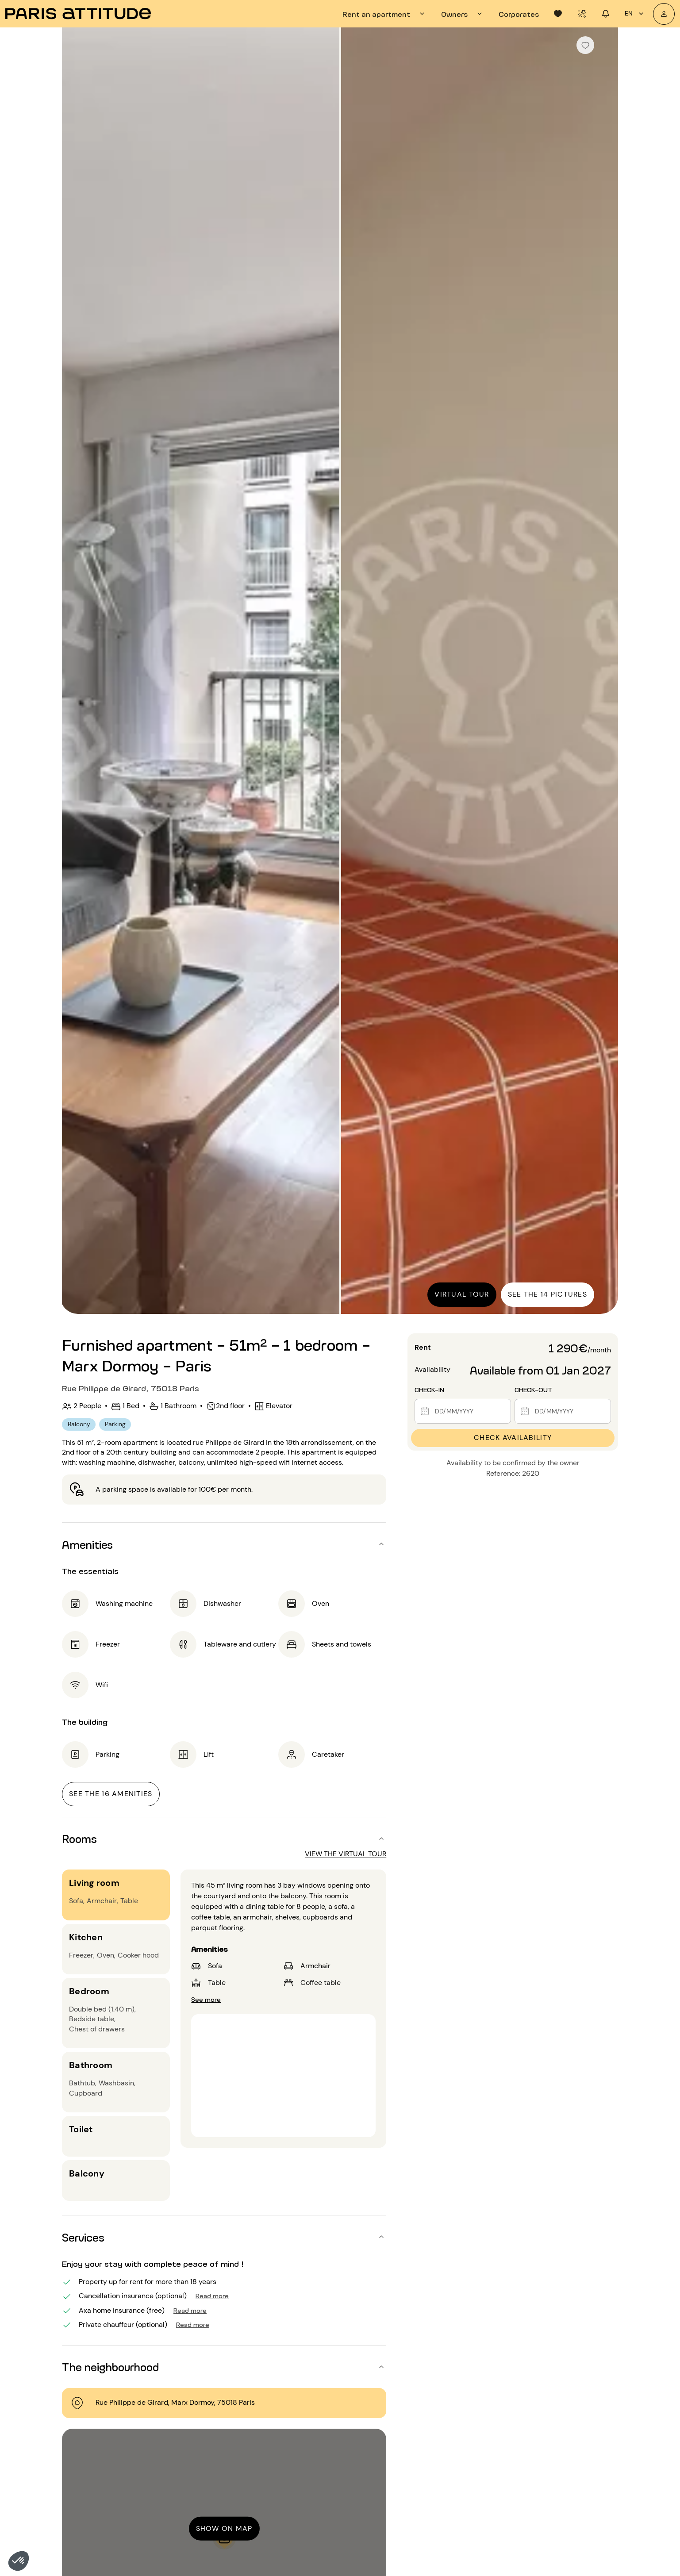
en (635, 14)
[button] (18, 2561)
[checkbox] (585, 45)
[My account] (664, 14)
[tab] (384, 13)
